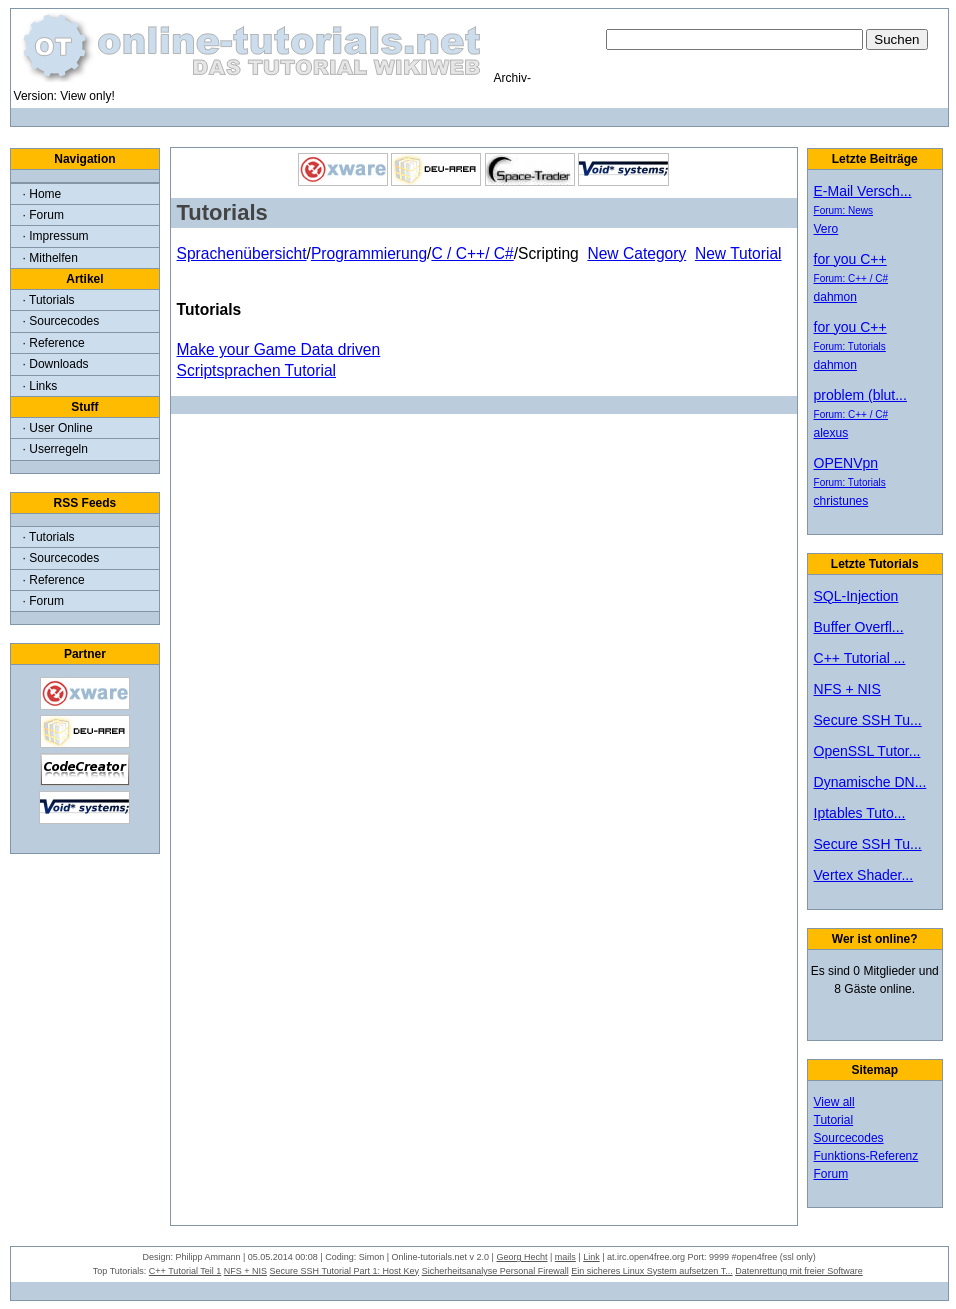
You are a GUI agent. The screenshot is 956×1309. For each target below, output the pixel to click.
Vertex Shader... (864, 875)
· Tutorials (49, 300)
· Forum (43, 215)
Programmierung (369, 253)
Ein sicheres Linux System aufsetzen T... (651, 1271)
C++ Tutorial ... (860, 658)
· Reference (54, 343)
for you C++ (850, 259)
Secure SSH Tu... (868, 720)
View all (834, 1102)
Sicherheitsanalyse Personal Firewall (495, 1271)
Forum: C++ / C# (851, 278)
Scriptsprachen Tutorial (256, 370)
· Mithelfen (50, 258)
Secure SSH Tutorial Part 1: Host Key (345, 1271)
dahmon (835, 297)
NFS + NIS (847, 689)
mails (565, 1257)
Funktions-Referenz (866, 1156)
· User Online (58, 428)
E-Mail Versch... (863, 191)
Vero (826, 229)
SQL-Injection (856, 596)
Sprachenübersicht (242, 253)
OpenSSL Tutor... (867, 751)
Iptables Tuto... (860, 813)
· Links (40, 386)
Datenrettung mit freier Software (799, 1271)
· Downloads (56, 364)
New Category (636, 253)
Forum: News (843, 210)
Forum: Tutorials (850, 346)
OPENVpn (846, 463)
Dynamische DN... (870, 782)
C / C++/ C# (472, 253)
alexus (831, 433)
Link (591, 1257)
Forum (831, 1174)
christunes (841, 501)
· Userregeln (55, 449)
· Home (42, 194)
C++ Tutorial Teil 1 (185, 1271)
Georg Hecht (521, 1257)
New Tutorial (738, 253)
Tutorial (834, 1120)
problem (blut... (860, 395)
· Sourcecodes (61, 321)
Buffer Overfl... (859, 627)
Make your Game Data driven (279, 349)
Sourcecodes (849, 1138)
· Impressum (56, 236)
